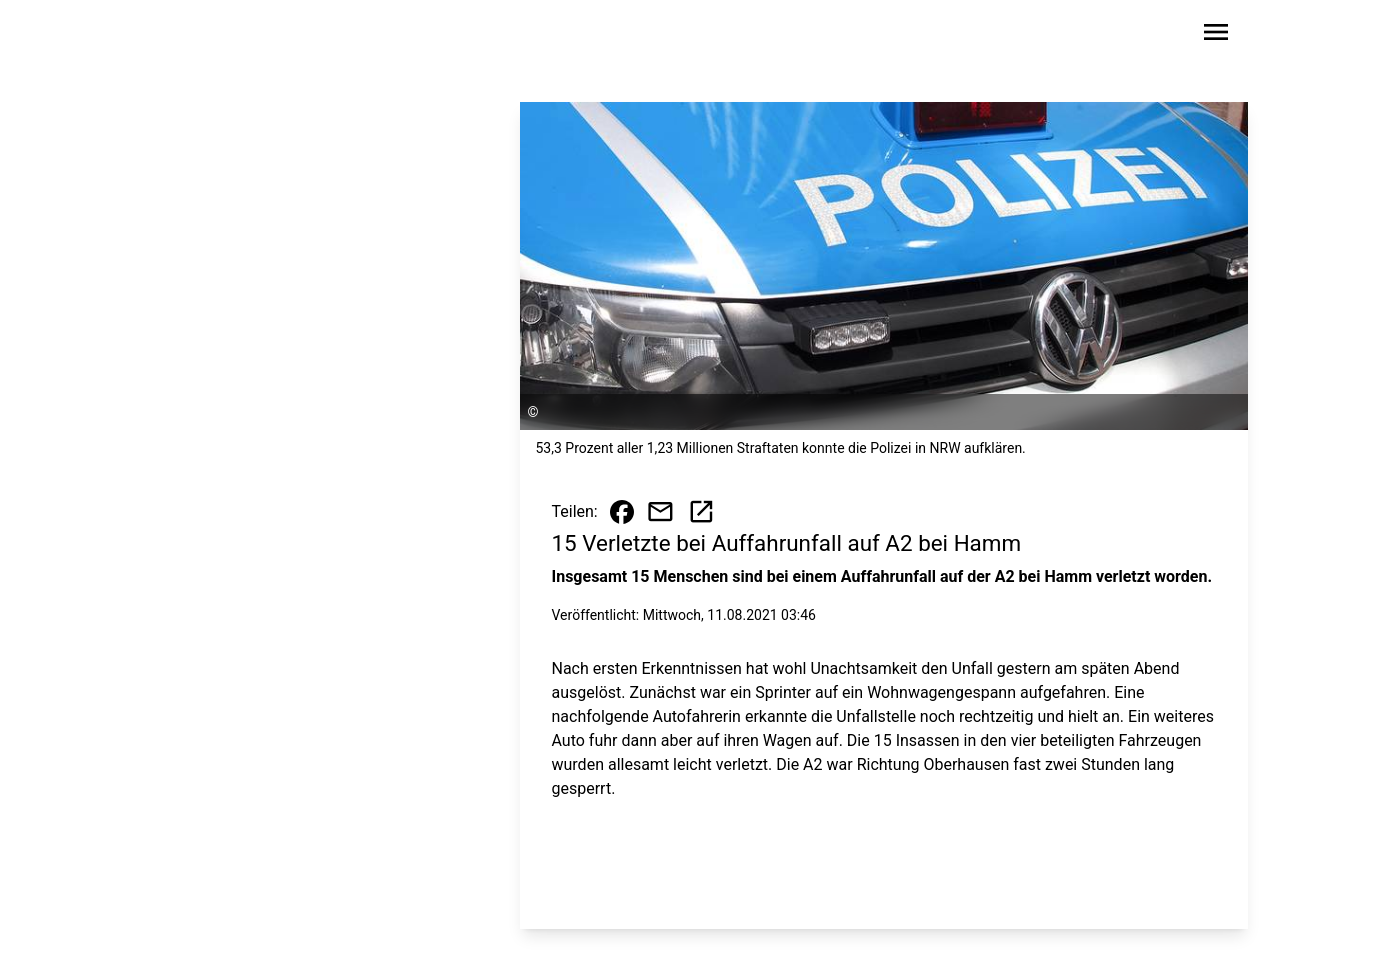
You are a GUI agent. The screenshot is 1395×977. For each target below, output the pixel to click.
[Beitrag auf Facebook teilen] (622, 512)
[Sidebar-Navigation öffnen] (1216, 35)
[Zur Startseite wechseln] (212, 36)
